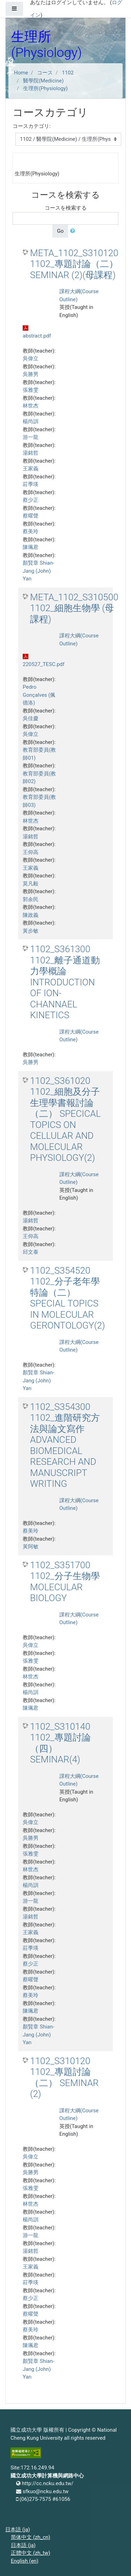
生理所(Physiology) (45, 88)
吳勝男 (30, 374)
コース (45, 73)
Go (60, 231)
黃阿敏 (30, 1546)
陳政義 (30, 915)
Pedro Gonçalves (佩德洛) (39, 695)
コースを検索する (66, 208)
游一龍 (30, 437)
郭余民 (30, 899)
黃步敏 (30, 931)
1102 (68, 73)
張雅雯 (30, 390)
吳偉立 (30, 358)
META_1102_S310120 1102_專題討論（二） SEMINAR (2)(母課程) (74, 264)
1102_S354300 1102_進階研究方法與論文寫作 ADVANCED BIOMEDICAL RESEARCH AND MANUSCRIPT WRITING (65, 1445)
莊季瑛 (30, 484)
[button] (74, 231)
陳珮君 (30, 547)
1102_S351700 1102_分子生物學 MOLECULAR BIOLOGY (65, 1582)
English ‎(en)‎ (24, 2561)
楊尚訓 (30, 421)
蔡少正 (30, 500)
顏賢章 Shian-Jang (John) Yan (38, 571)
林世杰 (30, 406)
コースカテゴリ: (32, 126)
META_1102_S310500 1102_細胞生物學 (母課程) (74, 608)
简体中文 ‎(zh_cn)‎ (30, 2537)
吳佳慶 (30, 718)
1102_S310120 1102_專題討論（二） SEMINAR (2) (64, 2077)
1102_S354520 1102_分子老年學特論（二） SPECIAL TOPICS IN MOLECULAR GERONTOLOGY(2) (67, 1298)
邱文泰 (30, 1252)
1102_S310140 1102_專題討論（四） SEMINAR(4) (60, 1743)
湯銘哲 (30, 453)
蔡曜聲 (30, 516)
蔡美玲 (30, 531)
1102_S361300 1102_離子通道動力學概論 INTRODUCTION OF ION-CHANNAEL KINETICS (65, 982)
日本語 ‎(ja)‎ (17, 2529)
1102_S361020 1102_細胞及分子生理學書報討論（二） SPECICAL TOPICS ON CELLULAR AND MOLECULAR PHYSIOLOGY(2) (65, 1119)
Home (21, 73)
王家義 (30, 468)
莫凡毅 (30, 884)
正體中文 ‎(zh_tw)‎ (30, 2553)
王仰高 (30, 852)
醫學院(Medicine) (43, 81)
